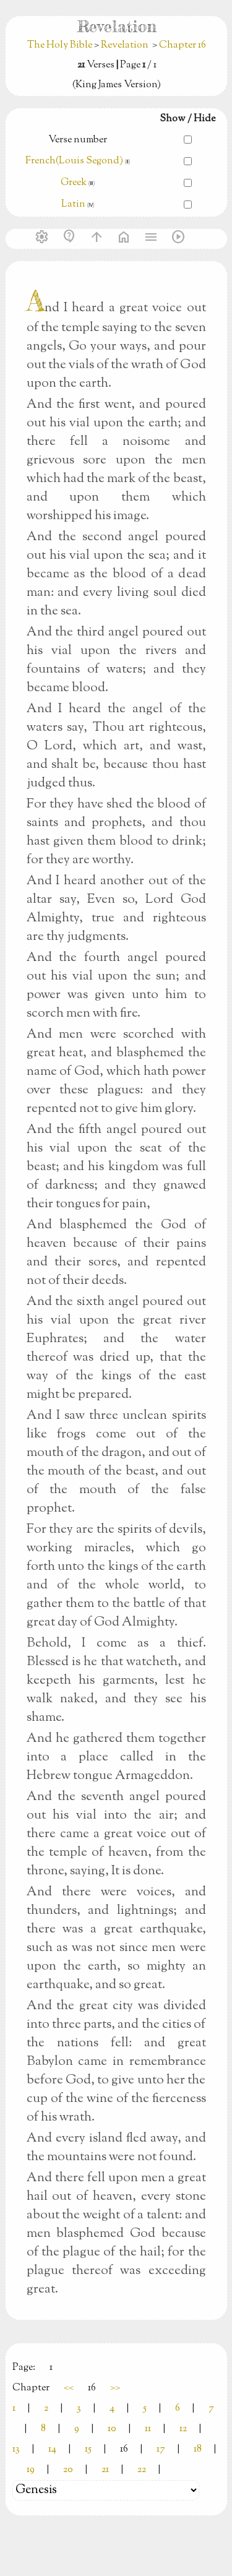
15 (88, 2449)
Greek (74, 183)
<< (69, 2388)
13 (16, 2449)
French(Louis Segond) (74, 161)
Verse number (77, 140)
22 (141, 2470)
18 (198, 2449)
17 (161, 2449)
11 (148, 2429)
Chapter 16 (182, 45)
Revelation (124, 45)
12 (183, 2429)
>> (115, 2388)
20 (68, 2470)
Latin (73, 204)
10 (112, 2429)
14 (52, 2449)
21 (105, 2470)
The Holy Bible (60, 45)
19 (31, 2470)
